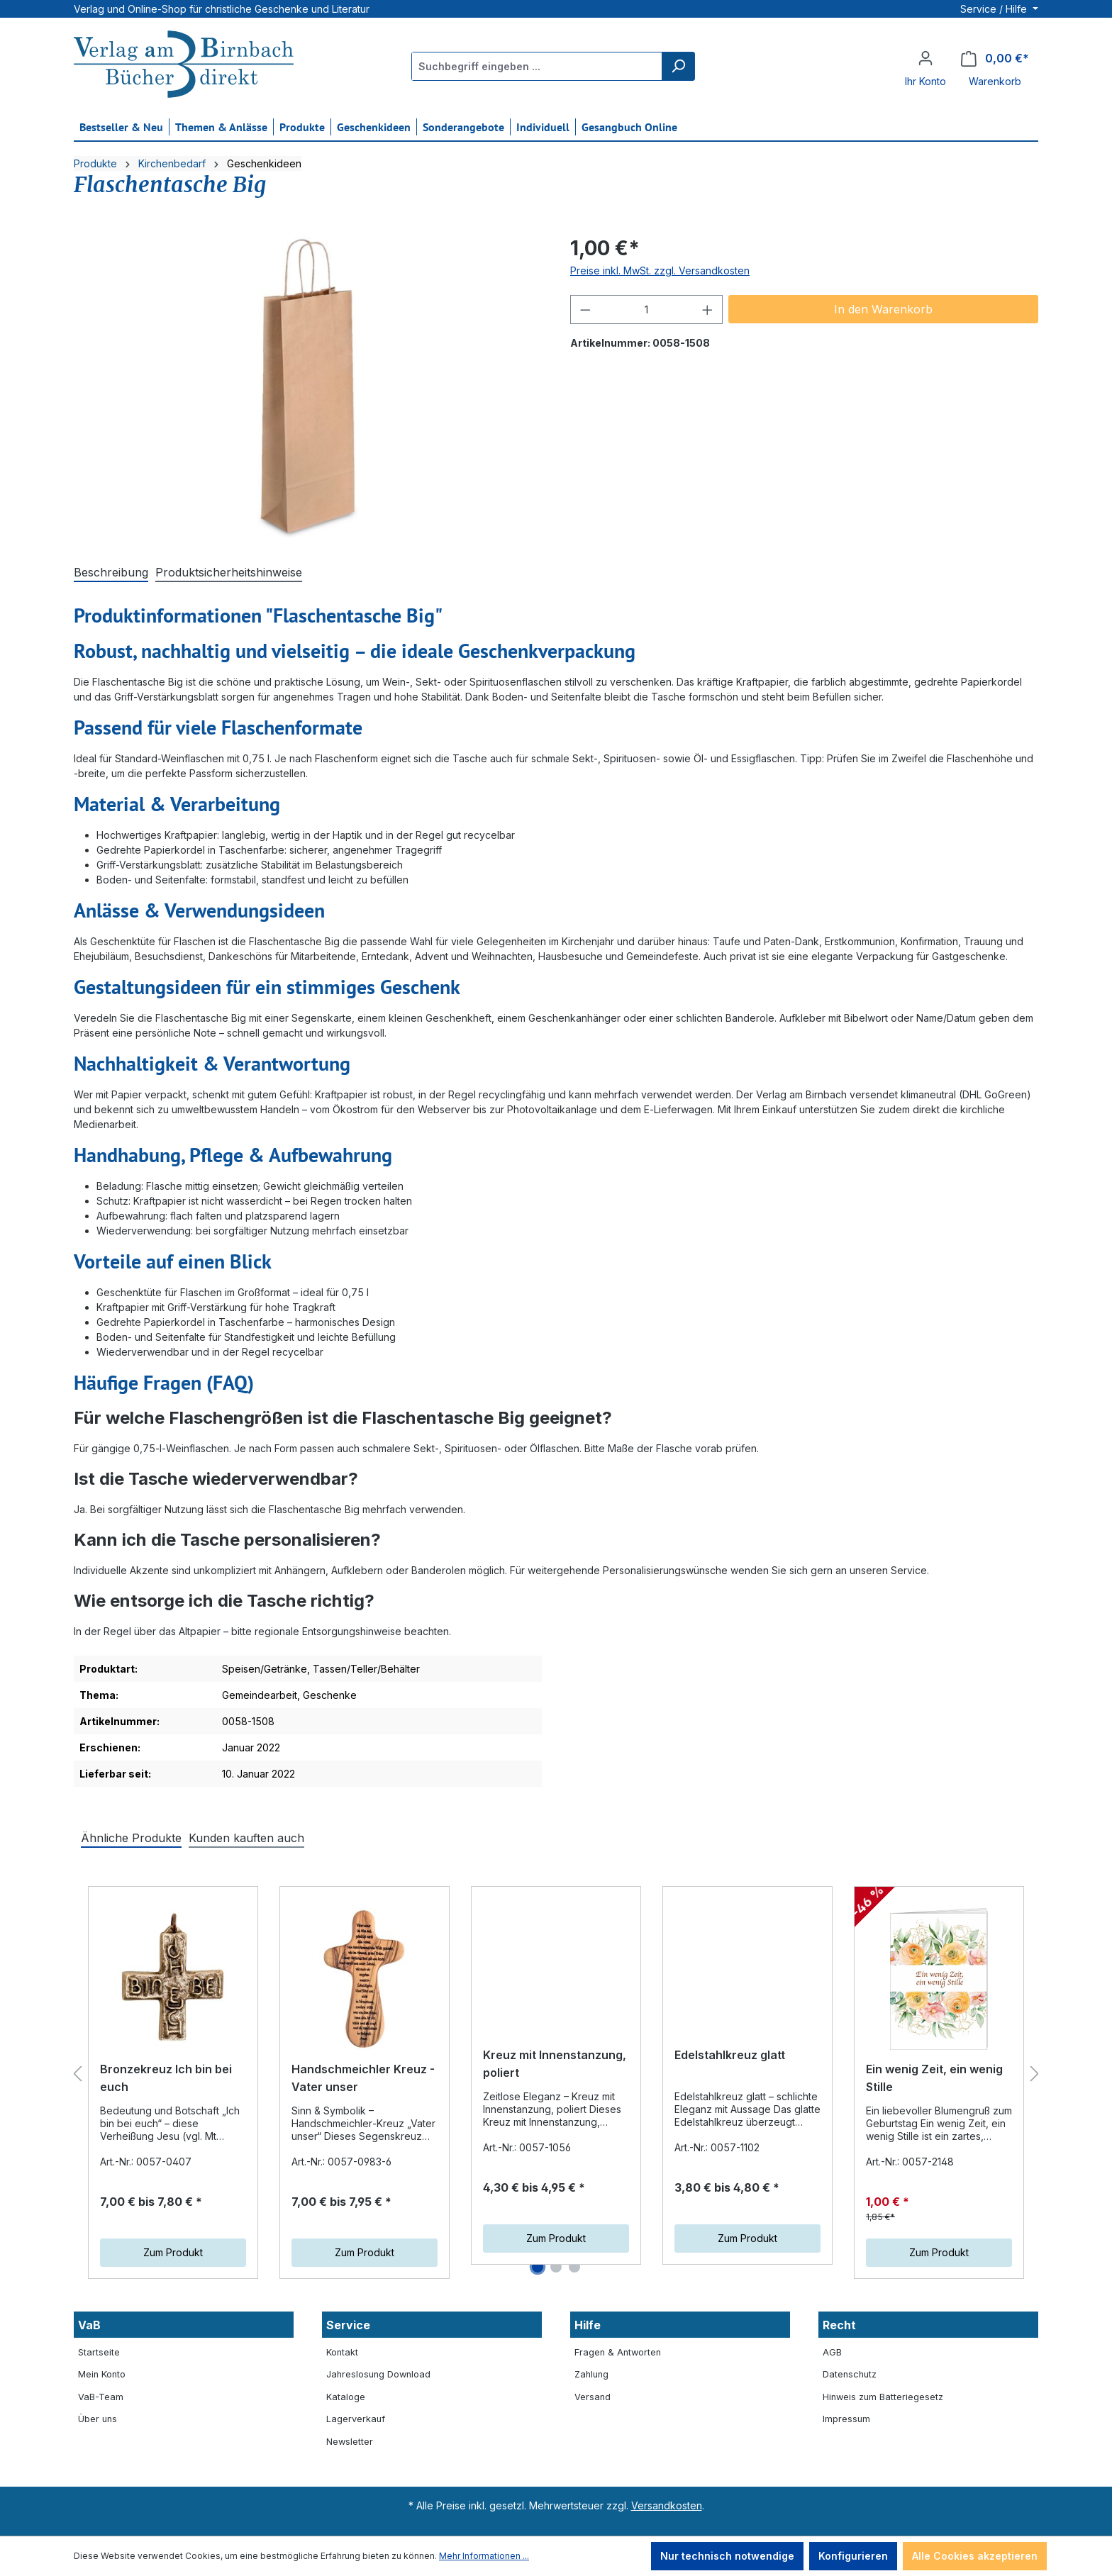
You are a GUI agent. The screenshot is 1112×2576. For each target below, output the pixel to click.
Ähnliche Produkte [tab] (131, 1838)
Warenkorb (995, 81)
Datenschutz (850, 2374)
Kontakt (342, 2352)
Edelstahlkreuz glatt (729, 2069)
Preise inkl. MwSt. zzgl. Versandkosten (660, 270)
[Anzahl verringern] (585, 309)
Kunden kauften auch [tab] (246, 1838)
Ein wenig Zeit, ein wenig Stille (934, 2078)
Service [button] (348, 2325)
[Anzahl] (646, 309)
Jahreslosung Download (378, 2374)
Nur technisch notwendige (727, 2556)
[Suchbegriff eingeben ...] (537, 66)
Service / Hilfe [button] (995, 9)
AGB (832, 2352)
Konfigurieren (853, 2556)
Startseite (99, 2352)
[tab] (111, 573)
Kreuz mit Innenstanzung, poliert (554, 2078)
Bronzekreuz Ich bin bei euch (166, 2078)
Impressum (846, 2419)
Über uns (97, 2419)
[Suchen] (678, 66)
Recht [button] (839, 2325)
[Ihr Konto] (925, 58)
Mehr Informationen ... (484, 2555)
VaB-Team (100, 2397)
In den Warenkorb (883, 309)
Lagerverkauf (355, 2419)
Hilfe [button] (587, 2325)
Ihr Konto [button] (925, 81)
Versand (592, 2397)
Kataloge (345, 2397)
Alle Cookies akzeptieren (975, 2556)
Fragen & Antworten (617, 2352)
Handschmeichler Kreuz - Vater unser (363, 2078)
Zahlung (591, 2374)
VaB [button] (89, 2325)
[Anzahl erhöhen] (708, 309)
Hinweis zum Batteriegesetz (883, 2397)
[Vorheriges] (77, 2074)
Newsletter (349, 2441)
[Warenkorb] (995, 58)
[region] (308, 385)
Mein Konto (102, 2374)
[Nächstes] (1034, 2074)
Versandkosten (666, 2505)
